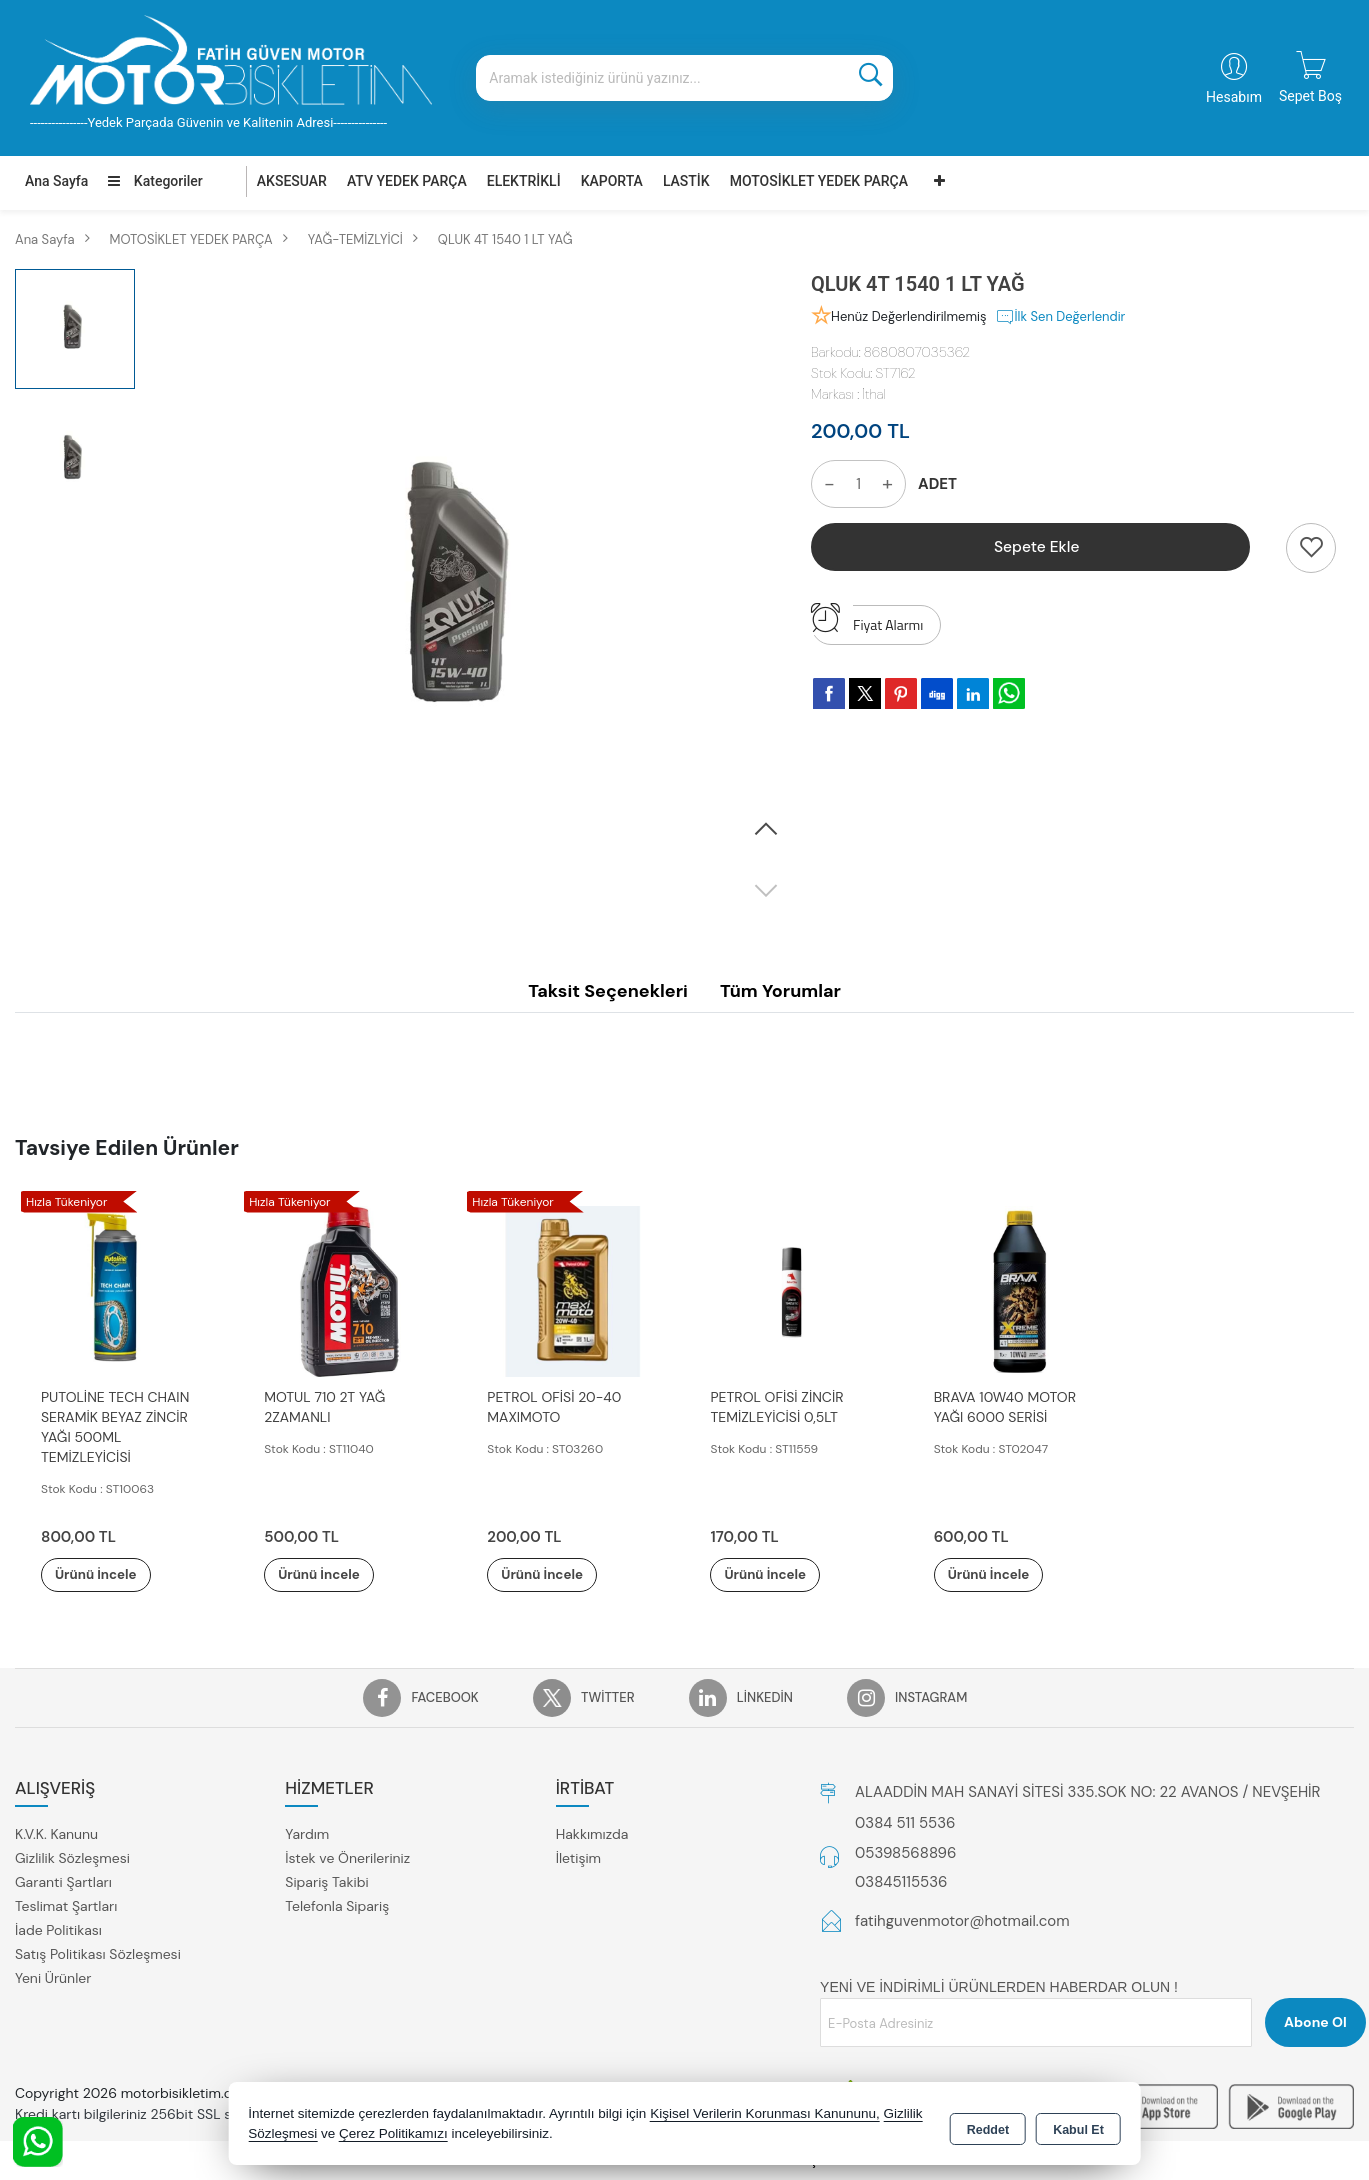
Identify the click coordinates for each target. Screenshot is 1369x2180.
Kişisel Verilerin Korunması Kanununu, (765, 2114)
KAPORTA (612, 181)
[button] (766, 830)
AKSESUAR (292, 181)
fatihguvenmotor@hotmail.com (962, 1922)
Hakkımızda (592, 1835)
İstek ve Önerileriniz (347, 1859)
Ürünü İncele (110, 1575)
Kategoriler (155, 181)
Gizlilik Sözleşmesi (72, 1859)
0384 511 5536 (905, 1824)
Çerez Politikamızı (393, 2134)
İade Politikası (58, 1931)
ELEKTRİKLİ (524, 181)
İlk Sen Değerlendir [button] (1060, 317)
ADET (937, 484)
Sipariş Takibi (326, 1883)
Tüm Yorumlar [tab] (780, 991)
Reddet (988, 2126)
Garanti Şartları (63, 1883)
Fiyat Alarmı (867, 620)
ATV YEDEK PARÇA (407, 181)
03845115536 (901, 1883)
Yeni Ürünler (53, 1979)
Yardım (307, 1835)
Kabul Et (1078, 2126)
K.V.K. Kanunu (56, 1835)
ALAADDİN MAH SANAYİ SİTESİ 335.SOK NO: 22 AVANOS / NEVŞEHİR (1087, 1793)
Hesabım (1234, 97)
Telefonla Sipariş (337, 1907)
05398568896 (905, 1854)
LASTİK (686, 181)
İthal (873, 394)
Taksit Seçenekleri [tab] (608, 991)
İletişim (578, 1859)
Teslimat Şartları (66, 1907)
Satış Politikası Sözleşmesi (98, 1955)
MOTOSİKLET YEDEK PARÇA (819, 181)
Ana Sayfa (56, 181)
